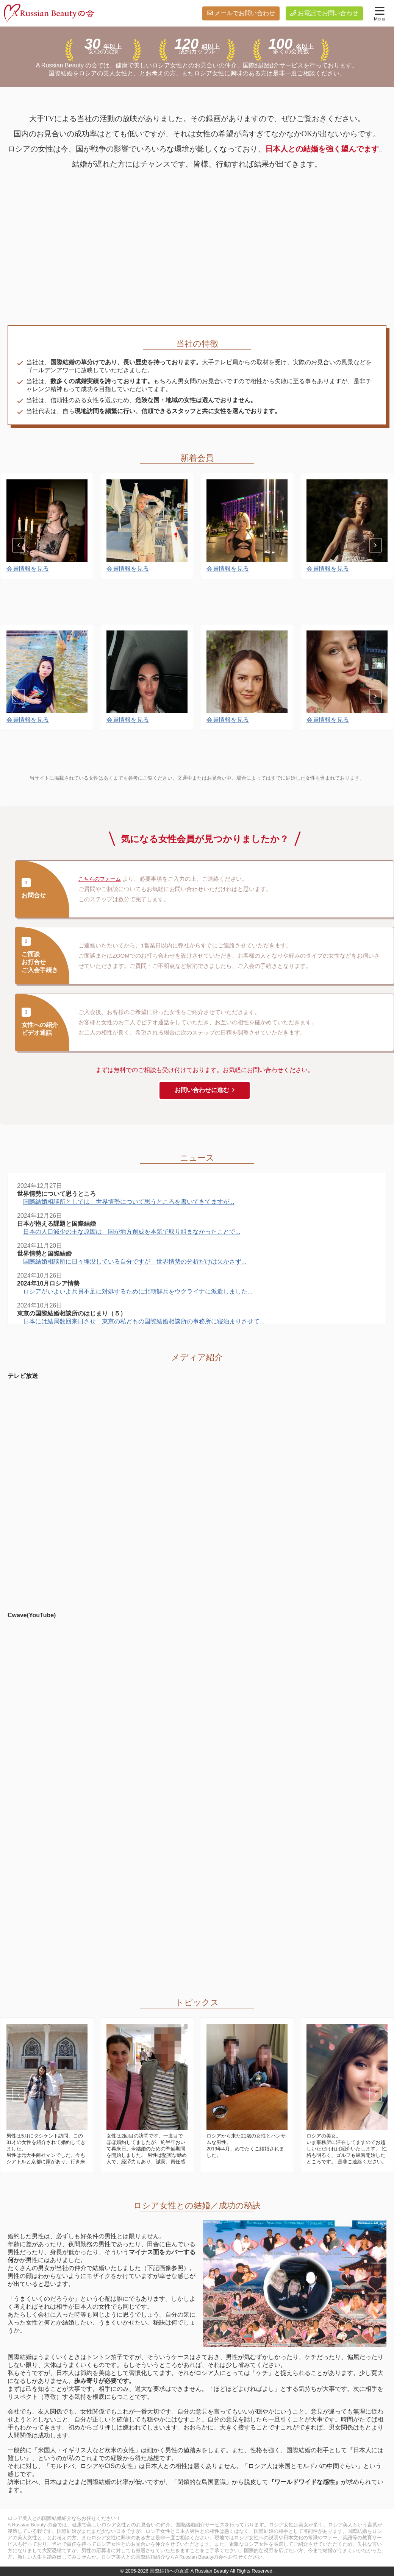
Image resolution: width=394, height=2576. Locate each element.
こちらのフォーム (101, 878)
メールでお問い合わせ (244, 13)
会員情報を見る (27, 607)
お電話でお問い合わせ (328, 13)
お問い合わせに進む (202, 1090)
